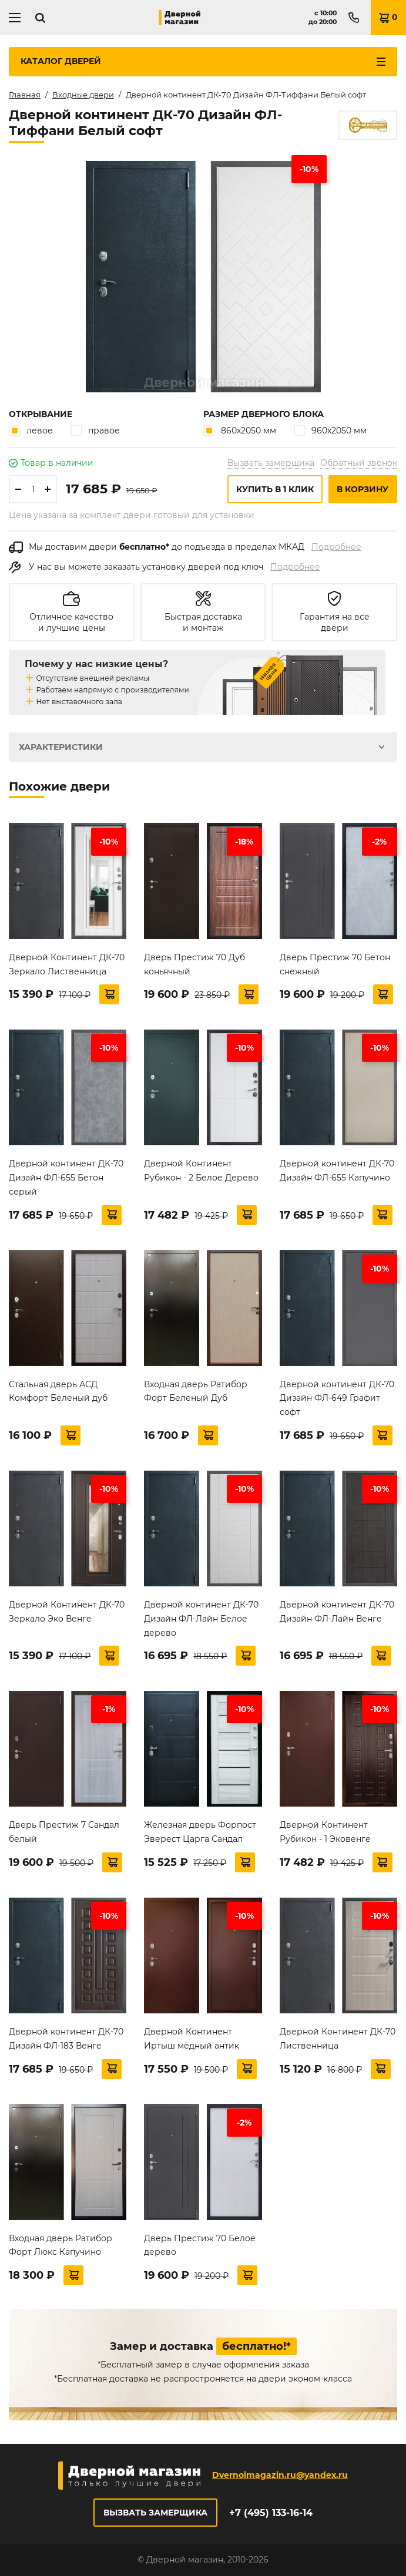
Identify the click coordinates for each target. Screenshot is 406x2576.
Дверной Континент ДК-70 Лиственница (337, 2038)
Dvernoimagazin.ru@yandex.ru (280, 2475)
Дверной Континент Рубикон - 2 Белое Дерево (201, 1170)
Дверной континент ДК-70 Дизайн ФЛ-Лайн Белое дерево (201, 1618)
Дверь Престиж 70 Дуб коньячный (194, 964)
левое (31, 430)
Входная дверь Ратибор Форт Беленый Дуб (195, 1391)
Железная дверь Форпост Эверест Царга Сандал (200, 1832)
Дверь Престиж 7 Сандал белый (64, 1832)
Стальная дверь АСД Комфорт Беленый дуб (58, 1391)
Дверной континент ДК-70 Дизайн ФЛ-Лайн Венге (337, 1611)
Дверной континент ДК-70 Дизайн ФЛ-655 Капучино (337, 1170)
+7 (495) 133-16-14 (271, 2512)
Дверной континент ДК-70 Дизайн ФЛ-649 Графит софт (337, 1398)
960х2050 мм (330, 430)
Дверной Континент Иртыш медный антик (191, 2038)
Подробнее (336, 547)
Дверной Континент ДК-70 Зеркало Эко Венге (67, 1611)
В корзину (362, 489)
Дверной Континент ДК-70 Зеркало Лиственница (67, 964)
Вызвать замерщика (270, 463)
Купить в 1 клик (275, 489)
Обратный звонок (358, 463)
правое (95, 430)
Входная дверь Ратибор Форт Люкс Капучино (60, 2245)
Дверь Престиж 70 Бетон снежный (335, 964)
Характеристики (61, 747)
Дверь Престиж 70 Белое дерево (200, 2245)
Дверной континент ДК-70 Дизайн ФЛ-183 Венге (66, 2038)
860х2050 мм (239, 430)
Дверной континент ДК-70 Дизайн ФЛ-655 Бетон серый (66, 1177)
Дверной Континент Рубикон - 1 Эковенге (325, 1832)
